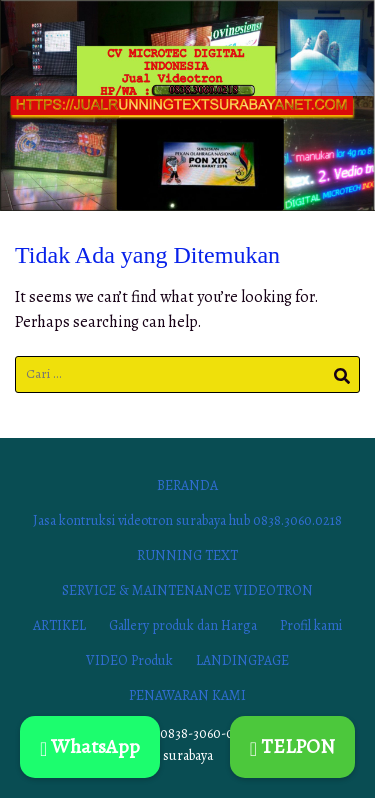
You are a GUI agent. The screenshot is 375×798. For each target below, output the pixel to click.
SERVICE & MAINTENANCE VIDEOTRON (187, 590)
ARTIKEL (59, 625)
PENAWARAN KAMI (187, 695)
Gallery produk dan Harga (183, 625)
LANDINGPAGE (242, 660)
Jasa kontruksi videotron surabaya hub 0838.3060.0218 (187, 520)
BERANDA (187, 485)
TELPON (292, 746)
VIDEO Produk (129, 660)
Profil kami (311, 625)
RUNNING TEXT (187, 555)
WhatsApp (90, 746)
